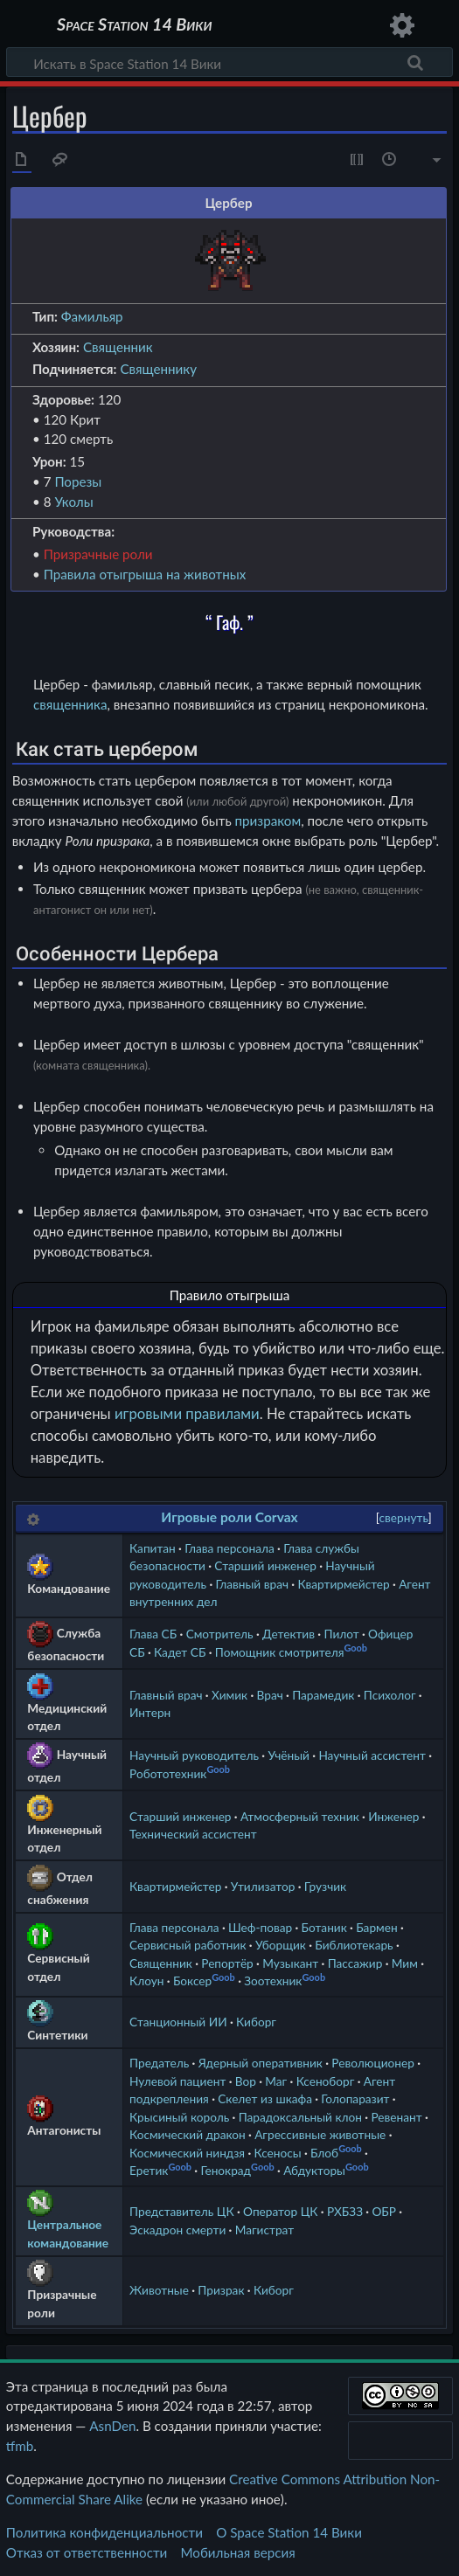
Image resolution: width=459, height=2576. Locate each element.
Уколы (73, 501)
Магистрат (264, 2229)
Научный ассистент (371, 1755)
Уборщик (280, 1944)
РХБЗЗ (345, 2211)
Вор (245, 2081)
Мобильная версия (238, 2552)
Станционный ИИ (178, 2021)
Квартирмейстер (343, 1583)
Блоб (324, 2152)
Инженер (393, 1816)
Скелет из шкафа (265, 2098)
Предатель (159, 2062)
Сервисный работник (187, 1944)
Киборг (256, 2021)
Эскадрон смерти (177, 2229)
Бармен (376, 1927)
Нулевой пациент (177, 2081)
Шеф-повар (260, 1927)
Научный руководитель (194, 1755)
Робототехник (167, 1773)
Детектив (288, 1633)
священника (70, 704)
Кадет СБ (179, 1652)
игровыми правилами (187, 1414)
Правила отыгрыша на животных (145, 574)
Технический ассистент (193, 1833)
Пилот (340, 1633)
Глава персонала (229, 1548)
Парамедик (323, 1694)
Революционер (372, 2062)
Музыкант (290, 1963)
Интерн (149, 1712)
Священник (118, 347)
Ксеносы (278, 2152)
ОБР (384, 2211)
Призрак (221, 2289)
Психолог (390, 1694)
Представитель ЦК (181, 2211)
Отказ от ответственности (86, 2552)
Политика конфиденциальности (104, 2532)
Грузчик (325, 1886)
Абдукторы (314, 2170)
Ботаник (324, 1927)
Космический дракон (187, 2134)
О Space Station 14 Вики (289, 2532)
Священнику (158, 369)
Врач (270, 1694)
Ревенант (396, 2116)
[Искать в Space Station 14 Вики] (229, 62)
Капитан (152, 1548)
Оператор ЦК (280, 2211)
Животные (159, 2289)
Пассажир (355, 1963)
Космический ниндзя (187, 2152)
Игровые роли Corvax (229, 1517)
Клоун (146, 1980)
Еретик (148, 2170)
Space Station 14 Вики (134, 25)
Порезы (77, 481)
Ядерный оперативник (260, 2062)
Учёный (288, 1755)
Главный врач (252, 1583)
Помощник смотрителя (279, 1652)
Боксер (192, 1980)
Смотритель (220, 1633)
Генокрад (225, 2170)
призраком (268, 820)
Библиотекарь (354, 1944)
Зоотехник (273, 1980)
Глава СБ (153, 1633)
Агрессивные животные (320, 2134)
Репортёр (227, 1963)
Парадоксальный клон (300, 2116)
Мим (405, 1963)
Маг (276, 2081)
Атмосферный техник (299, 1816)
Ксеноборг (325, 2081)
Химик (229, 1694)
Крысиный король (179, 2116)
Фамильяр (92, 316)
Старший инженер (265, 1565)
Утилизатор (263, 1886)
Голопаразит (355, 2098)
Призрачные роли (98, 554)
